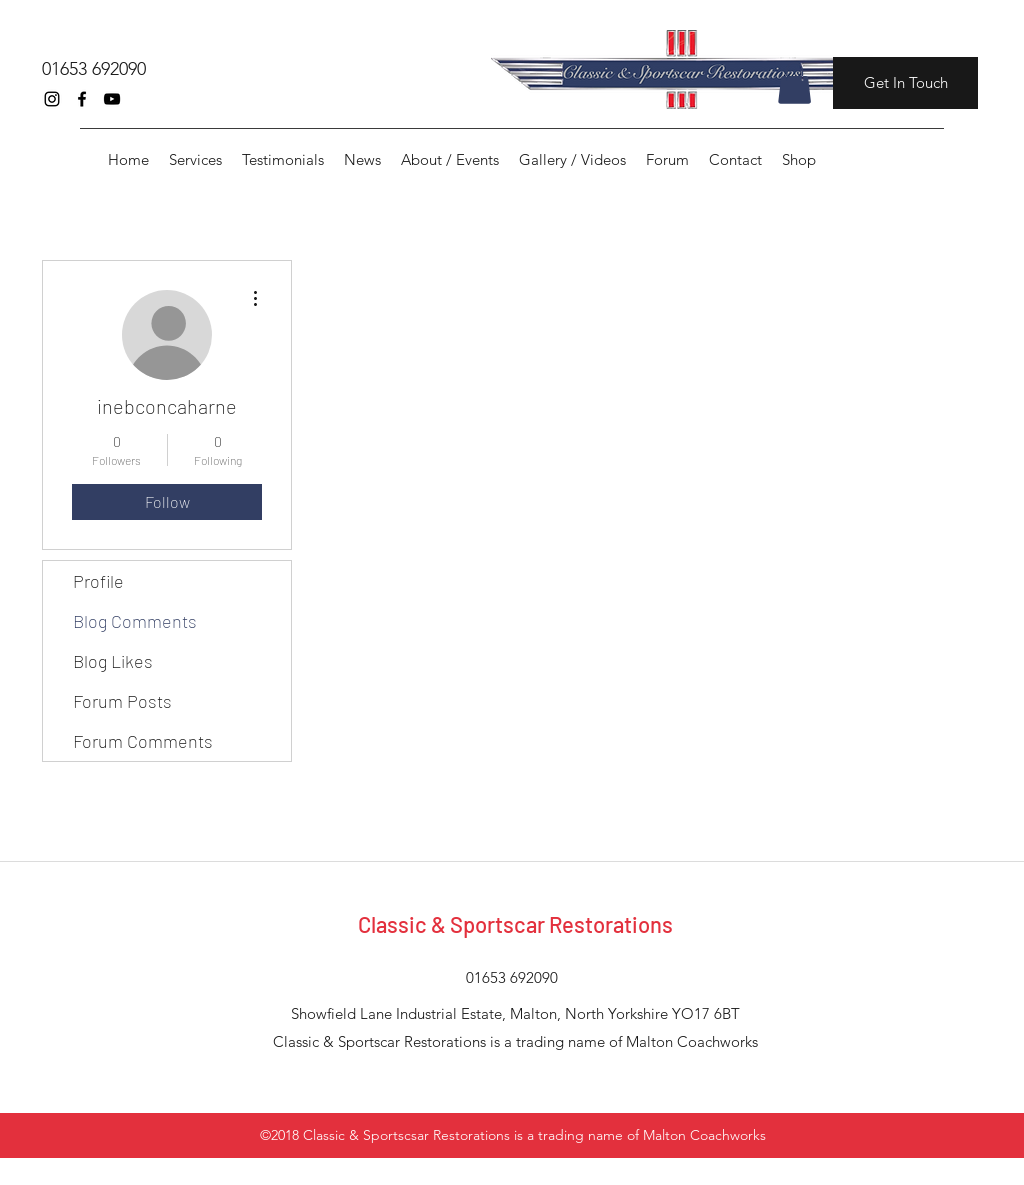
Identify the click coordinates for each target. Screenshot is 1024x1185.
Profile (98, 581)
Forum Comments (143, 741)
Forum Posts (122, 701)
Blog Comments (135, 621)
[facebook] (82, 99)
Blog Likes (113, 661)
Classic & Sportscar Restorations (515, 924)
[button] (794, 83)
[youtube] (112, 99)
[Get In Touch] (905, 83)
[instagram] (52, 99)
